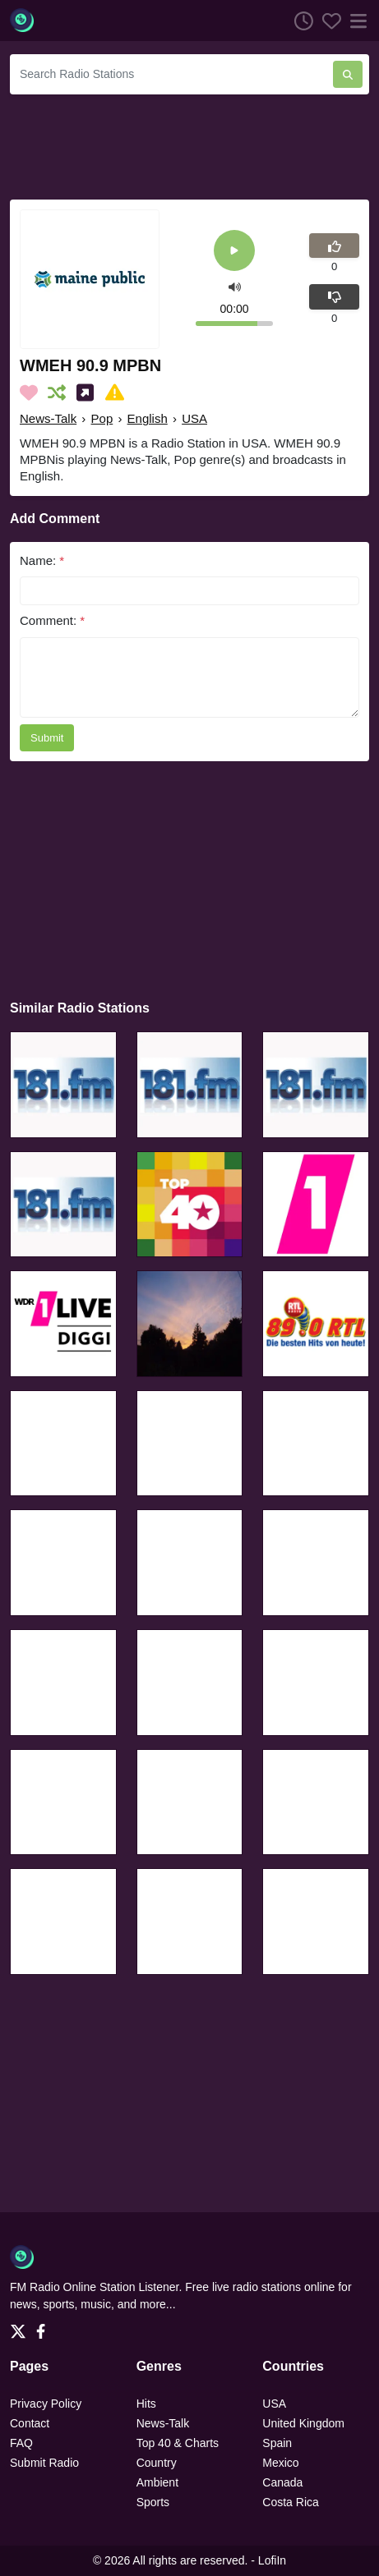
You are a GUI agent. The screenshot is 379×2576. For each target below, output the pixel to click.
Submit (46, 738)
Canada (282, 2482)
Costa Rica (290, 2502)
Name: (42, 560)
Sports (152, 2502)
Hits (146, 2403)
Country (156, 2462)
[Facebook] (44, 2326)
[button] (235, 285)
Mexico (280, 2462)
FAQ (21, 2443)
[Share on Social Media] (88, 392)
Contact (29, 2423)
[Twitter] (21, 2326)
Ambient (157, 2482)
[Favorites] (327, 20)
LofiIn (272, 2560)
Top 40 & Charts (177, 2443)
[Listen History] (299, 20)
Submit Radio (44, 2462)
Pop (102, 418)
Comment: (52, 620)
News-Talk (48, 418)
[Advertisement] (189, 144)
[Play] (234, 251)
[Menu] (355, 20)
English (147, 418)
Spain (277, 2443)
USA (194, 418)
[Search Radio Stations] (171, 74)
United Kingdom (303, 2423)
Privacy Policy (45, 2403)
